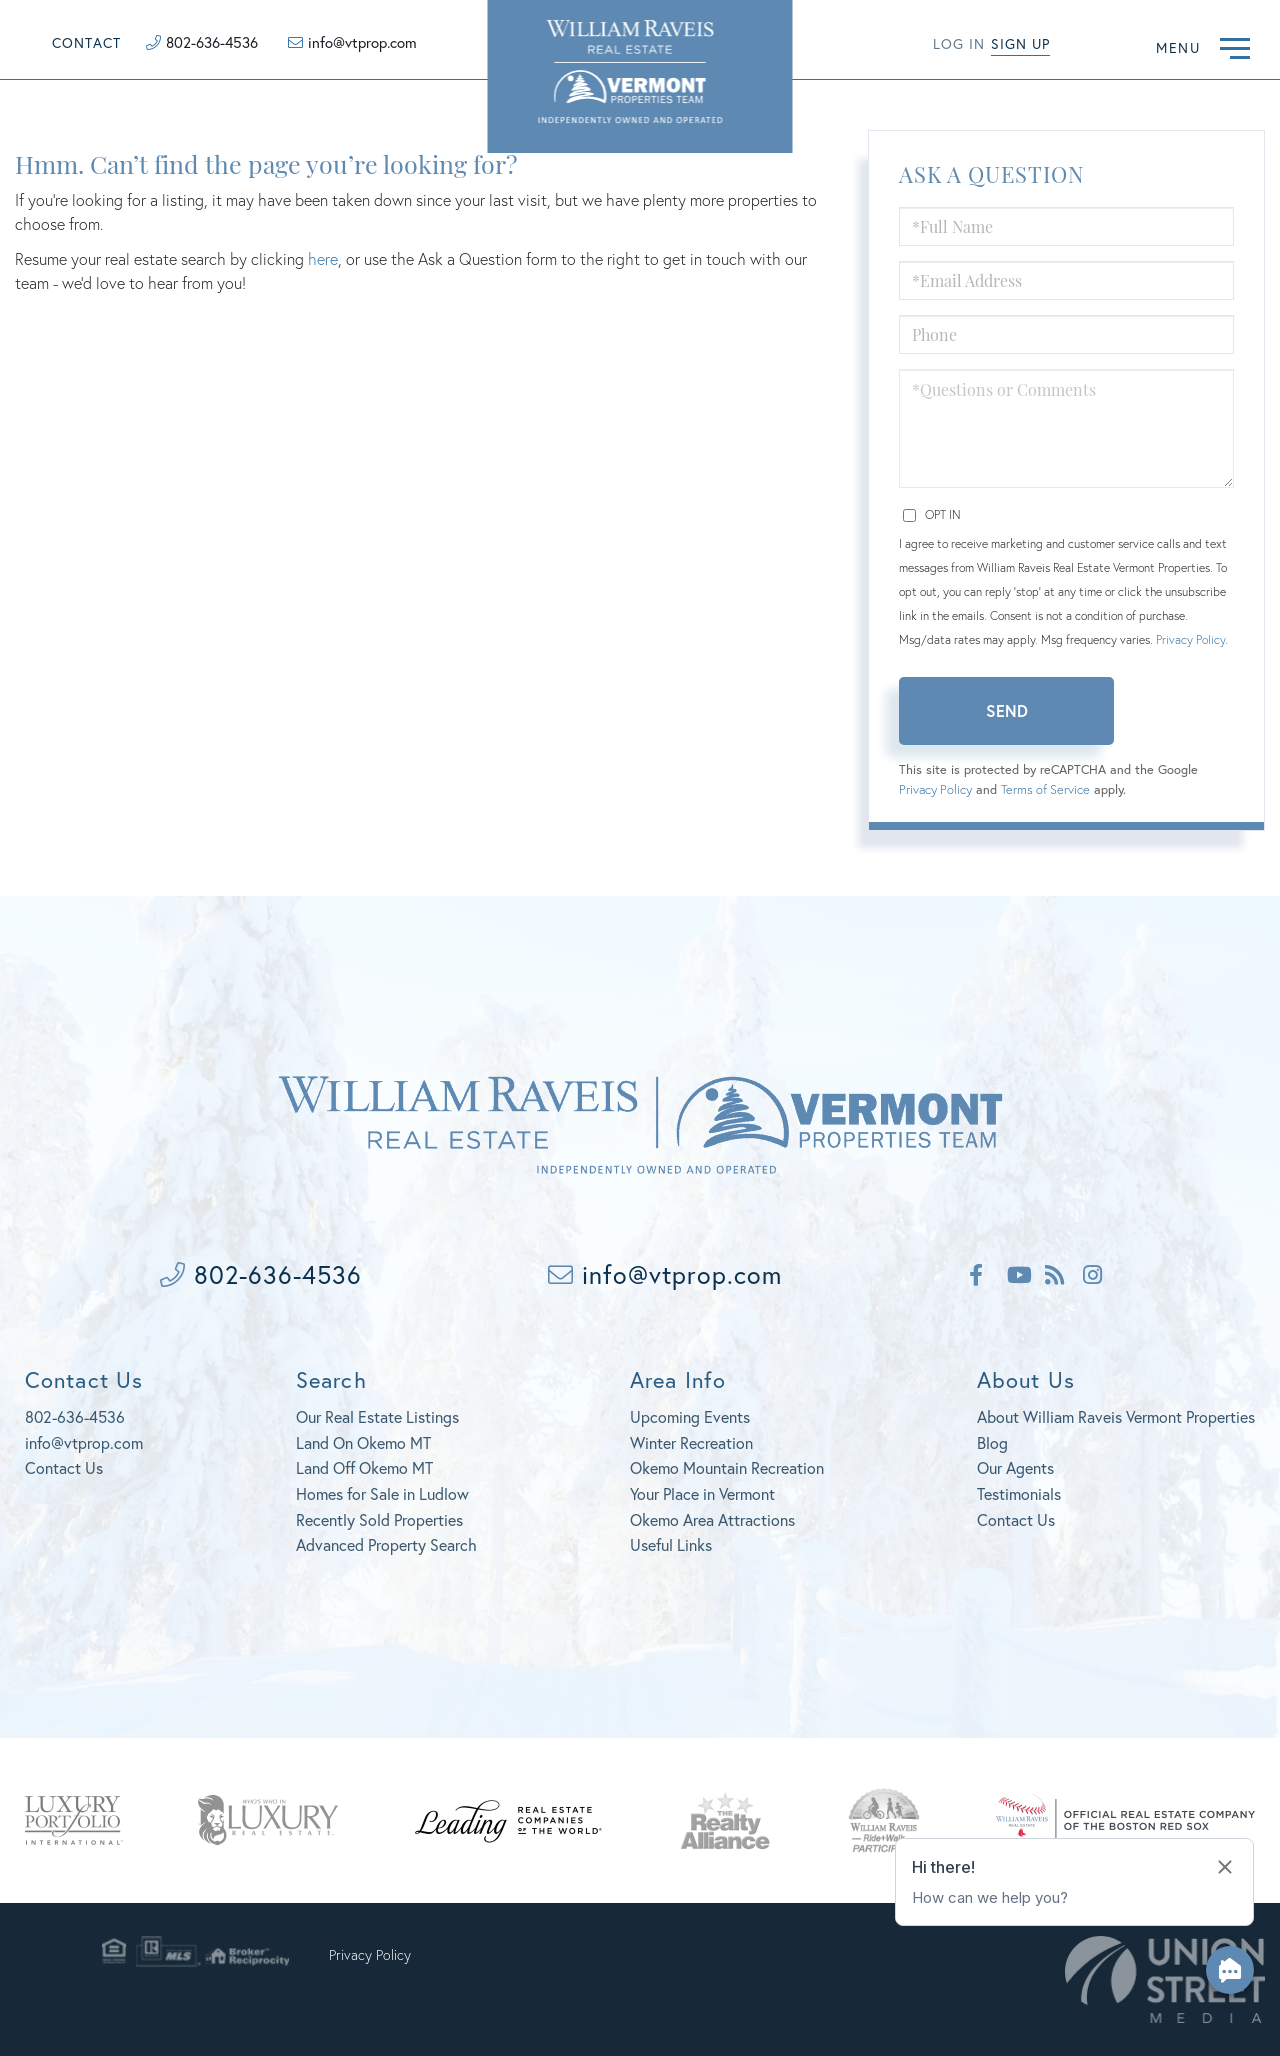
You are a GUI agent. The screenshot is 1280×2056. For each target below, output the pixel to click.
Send (1007, 710)
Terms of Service (1045, 789)
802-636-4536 (212, 42)
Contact (86, 42)
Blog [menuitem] (992, 1442)
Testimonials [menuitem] (1019, 1493)
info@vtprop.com (362, 42)
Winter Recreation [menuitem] (691, 1442)
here (323, 258)
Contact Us (64, 1467)
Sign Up (1020, 43)
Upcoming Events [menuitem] (690, 1416)
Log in (959, 43)
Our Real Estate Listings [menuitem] (377, 1416)
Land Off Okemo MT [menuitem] (364, 1467)
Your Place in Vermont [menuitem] (702, 1493)
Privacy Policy (1190, 639)
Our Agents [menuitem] (1015, 1467)
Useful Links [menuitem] (671, 1544)
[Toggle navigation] (1235, 45)
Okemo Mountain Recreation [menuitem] (727, 1467)
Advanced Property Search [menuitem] (386, 1544)
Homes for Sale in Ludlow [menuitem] (382, 1493)
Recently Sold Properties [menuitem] (379, 1519)
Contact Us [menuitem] (1016, 1519)
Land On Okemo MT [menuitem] (363, 1442)
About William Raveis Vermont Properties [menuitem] (1116, 1416)
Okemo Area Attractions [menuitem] (712, 1519)
